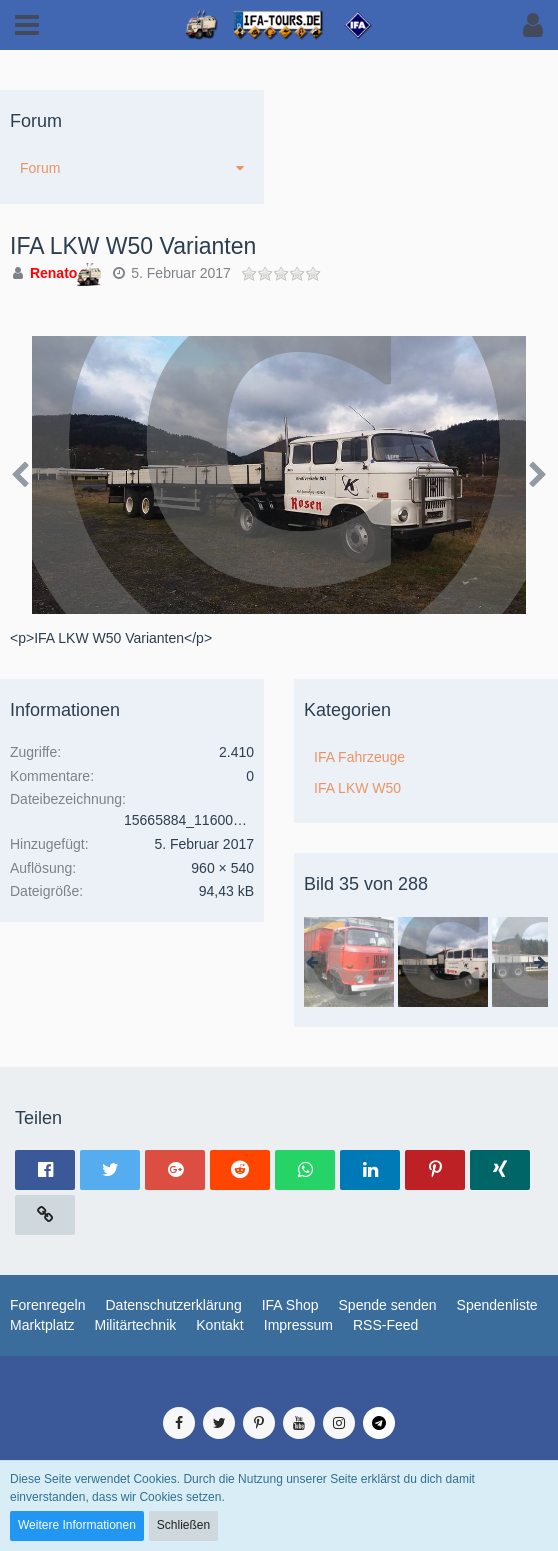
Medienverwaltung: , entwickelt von (278, 1386)
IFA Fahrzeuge (359, 757)
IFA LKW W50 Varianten (133, 246)
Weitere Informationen (77, 1525)
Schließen (183, 1525)
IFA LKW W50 (357, 788)
